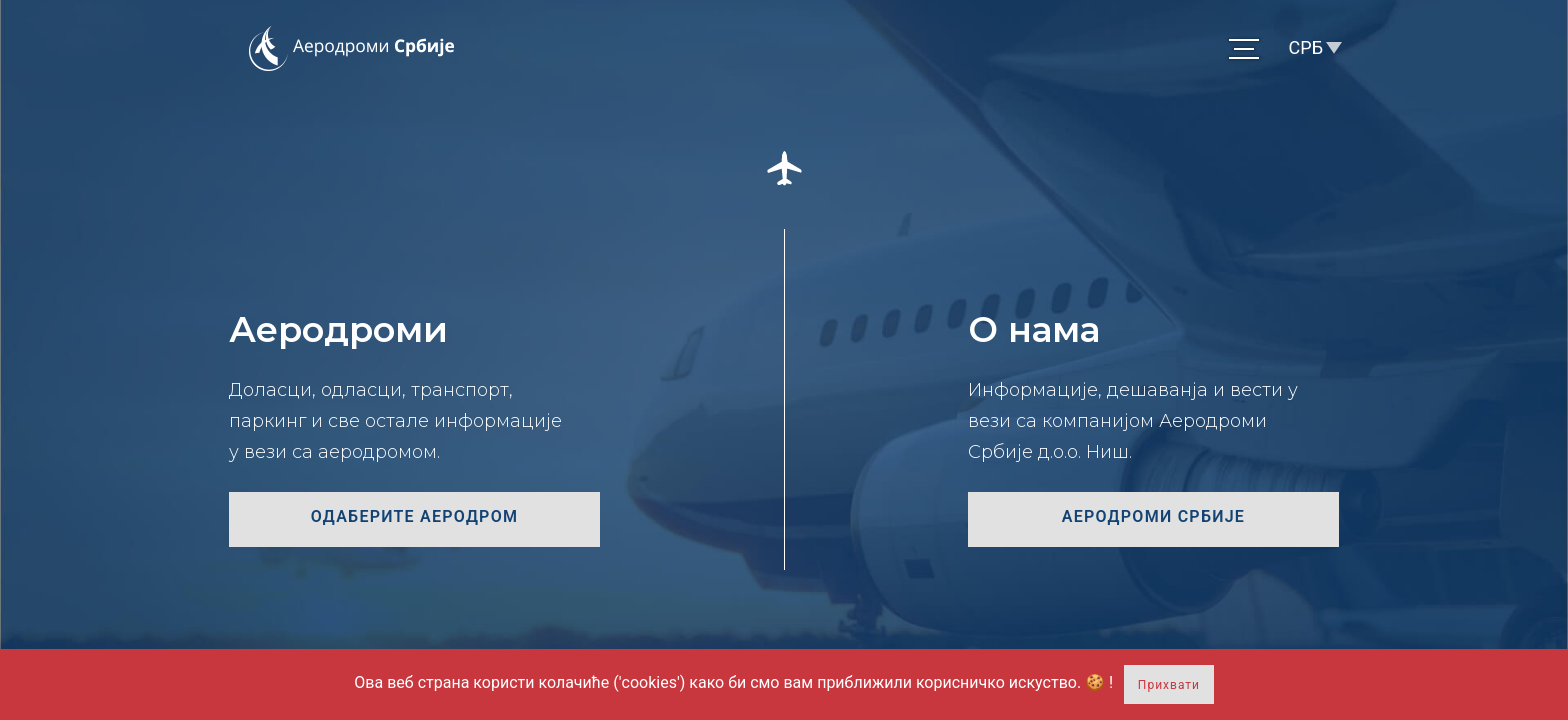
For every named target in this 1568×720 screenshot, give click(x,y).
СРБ (1306, 47)
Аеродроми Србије (1153, 516)
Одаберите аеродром (414, 516)
